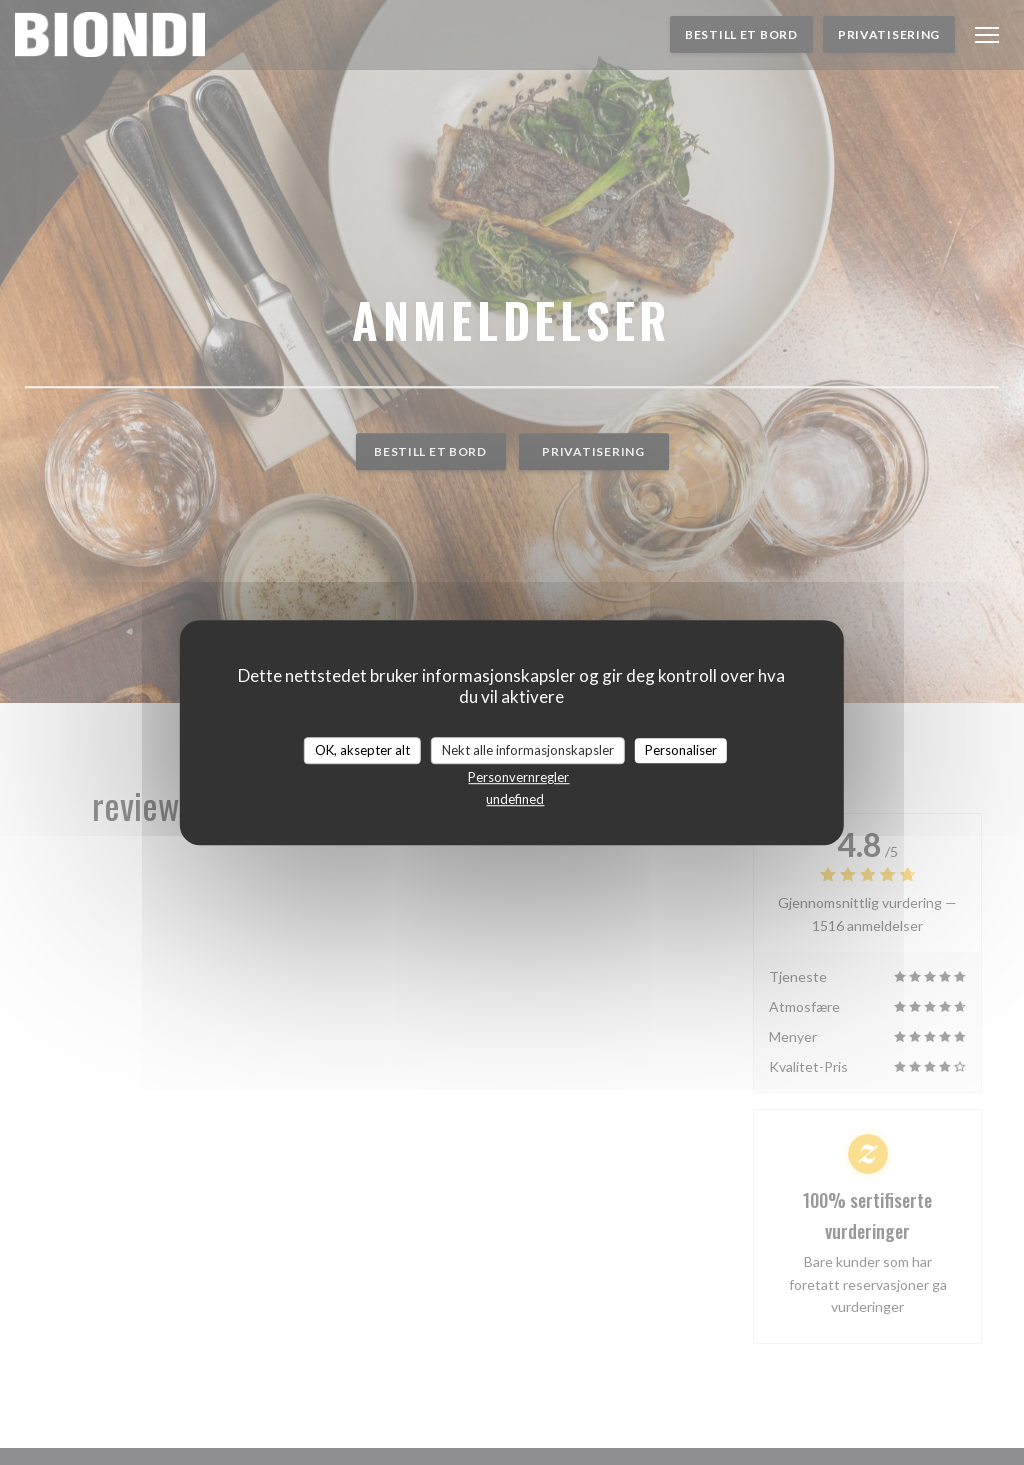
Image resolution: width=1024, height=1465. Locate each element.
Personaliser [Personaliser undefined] (681, 750)
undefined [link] (515, 799)
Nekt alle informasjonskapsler (528, 750)
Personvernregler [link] (518, 777)
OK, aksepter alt (362, 750)
